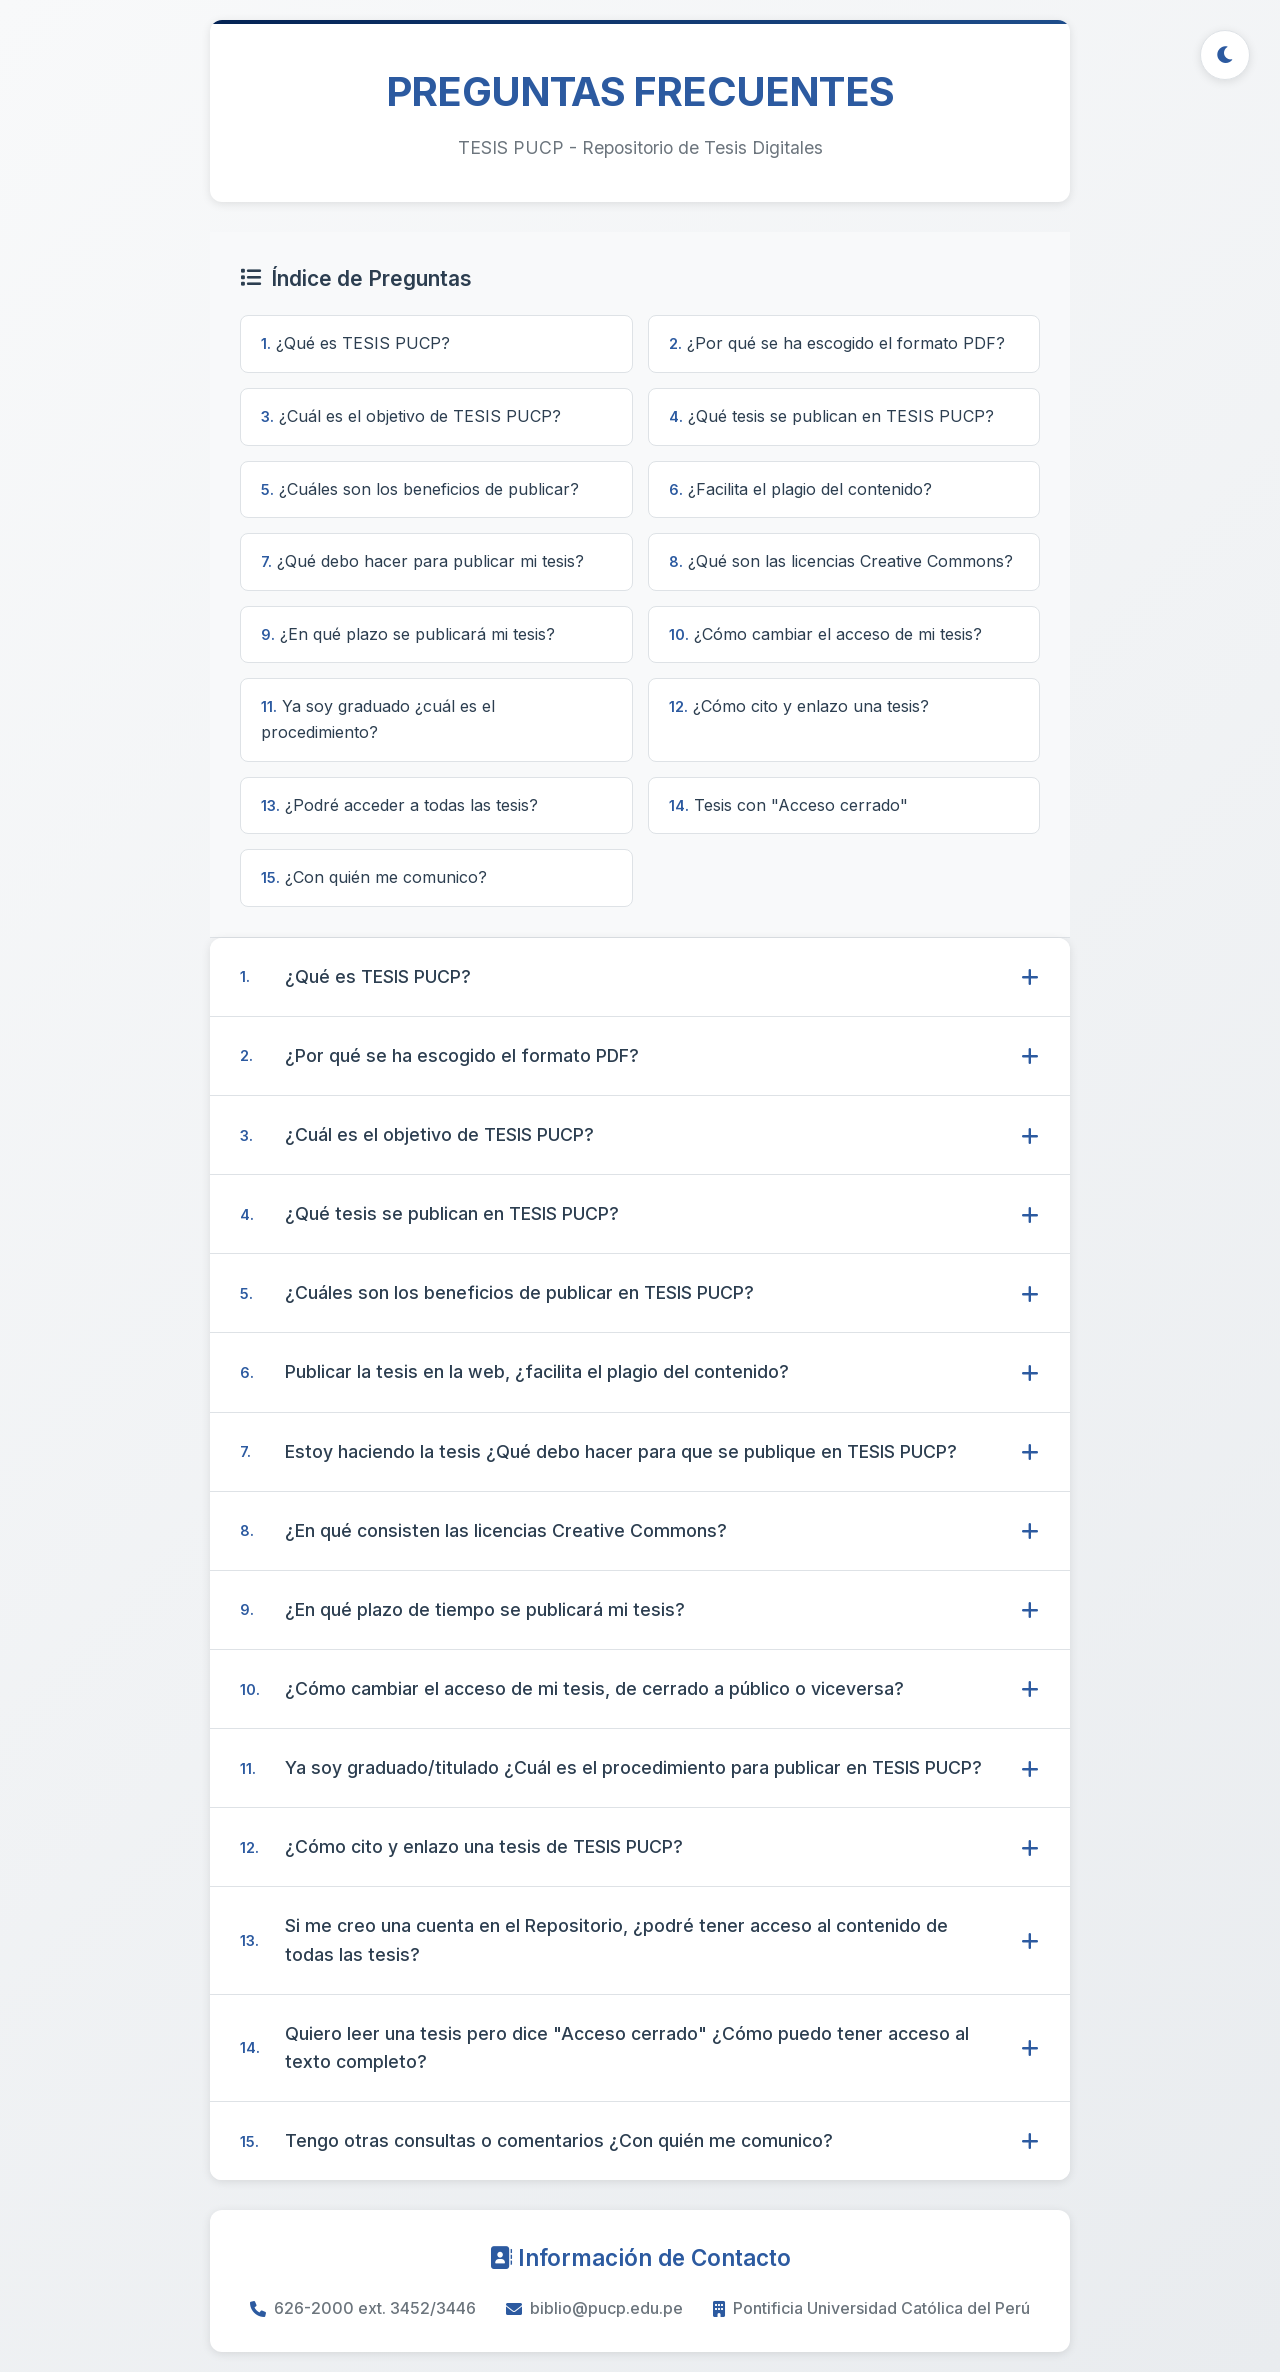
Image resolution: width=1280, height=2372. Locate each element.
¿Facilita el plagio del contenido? (800, 489)
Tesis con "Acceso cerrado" (788, 805)
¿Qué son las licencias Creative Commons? (841, 561)
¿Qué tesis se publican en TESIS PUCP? (831, 416)
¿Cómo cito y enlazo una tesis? (799, 706)
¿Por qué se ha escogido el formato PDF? (837, 343)
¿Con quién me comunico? (374, 877)
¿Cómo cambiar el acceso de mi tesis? (825, 634)
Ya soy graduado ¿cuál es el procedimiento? (378, 719)
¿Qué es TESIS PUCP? (355, 343)
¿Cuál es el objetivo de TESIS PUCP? (411, 416)
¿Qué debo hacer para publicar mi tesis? (422, 561)
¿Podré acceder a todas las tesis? (399, 805)
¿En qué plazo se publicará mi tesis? (408, 634)
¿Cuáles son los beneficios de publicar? (420, 489)
